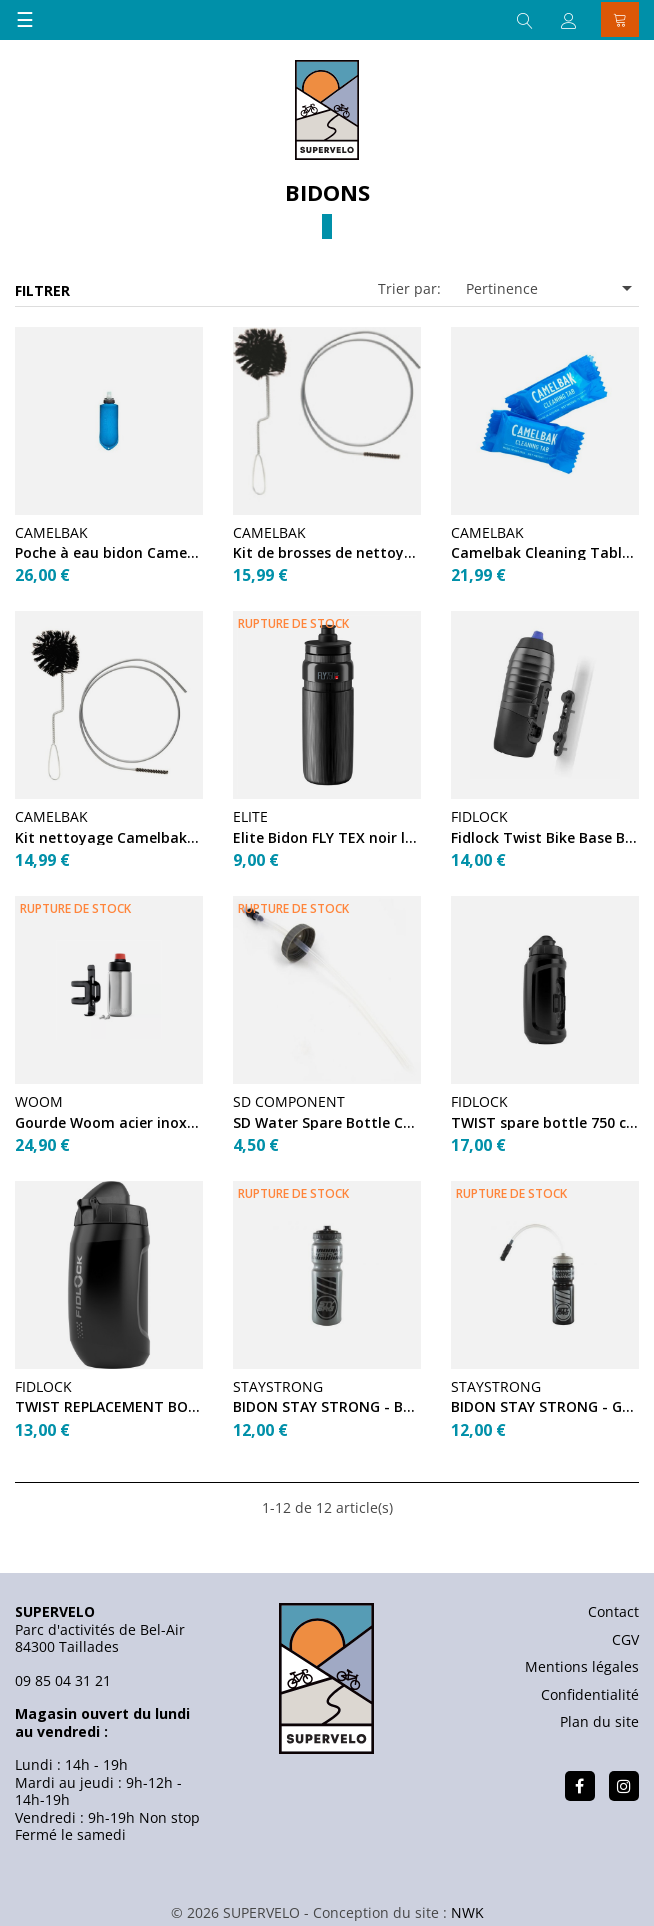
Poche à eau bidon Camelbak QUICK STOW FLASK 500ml (109, 552)
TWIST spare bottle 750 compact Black (545, 1122)
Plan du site (599, 1721)
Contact (613, 1611)
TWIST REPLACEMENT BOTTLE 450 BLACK (109, 1406)
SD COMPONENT (289, 1101)
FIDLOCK (479, 816)
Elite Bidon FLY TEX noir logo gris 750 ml (327, 837)
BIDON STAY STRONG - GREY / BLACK (545, 1406)
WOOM (39, 1101)
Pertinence (552, 288)
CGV (625, 1639)
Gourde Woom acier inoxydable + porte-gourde (109, 1122)
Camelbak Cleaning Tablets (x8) (545, 552)
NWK (467, 1912)
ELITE (250, 816)
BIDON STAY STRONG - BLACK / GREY (327, 1406)
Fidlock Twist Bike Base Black (545, 837)
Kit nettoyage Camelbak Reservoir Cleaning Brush (109, 837)
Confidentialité (590, 1694)
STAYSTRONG (278, 1386)
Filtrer (42, 290)
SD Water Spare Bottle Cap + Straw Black (327, 1122)
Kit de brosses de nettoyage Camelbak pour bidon (327, 552)
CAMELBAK (51, 532)
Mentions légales (582, 1666)
